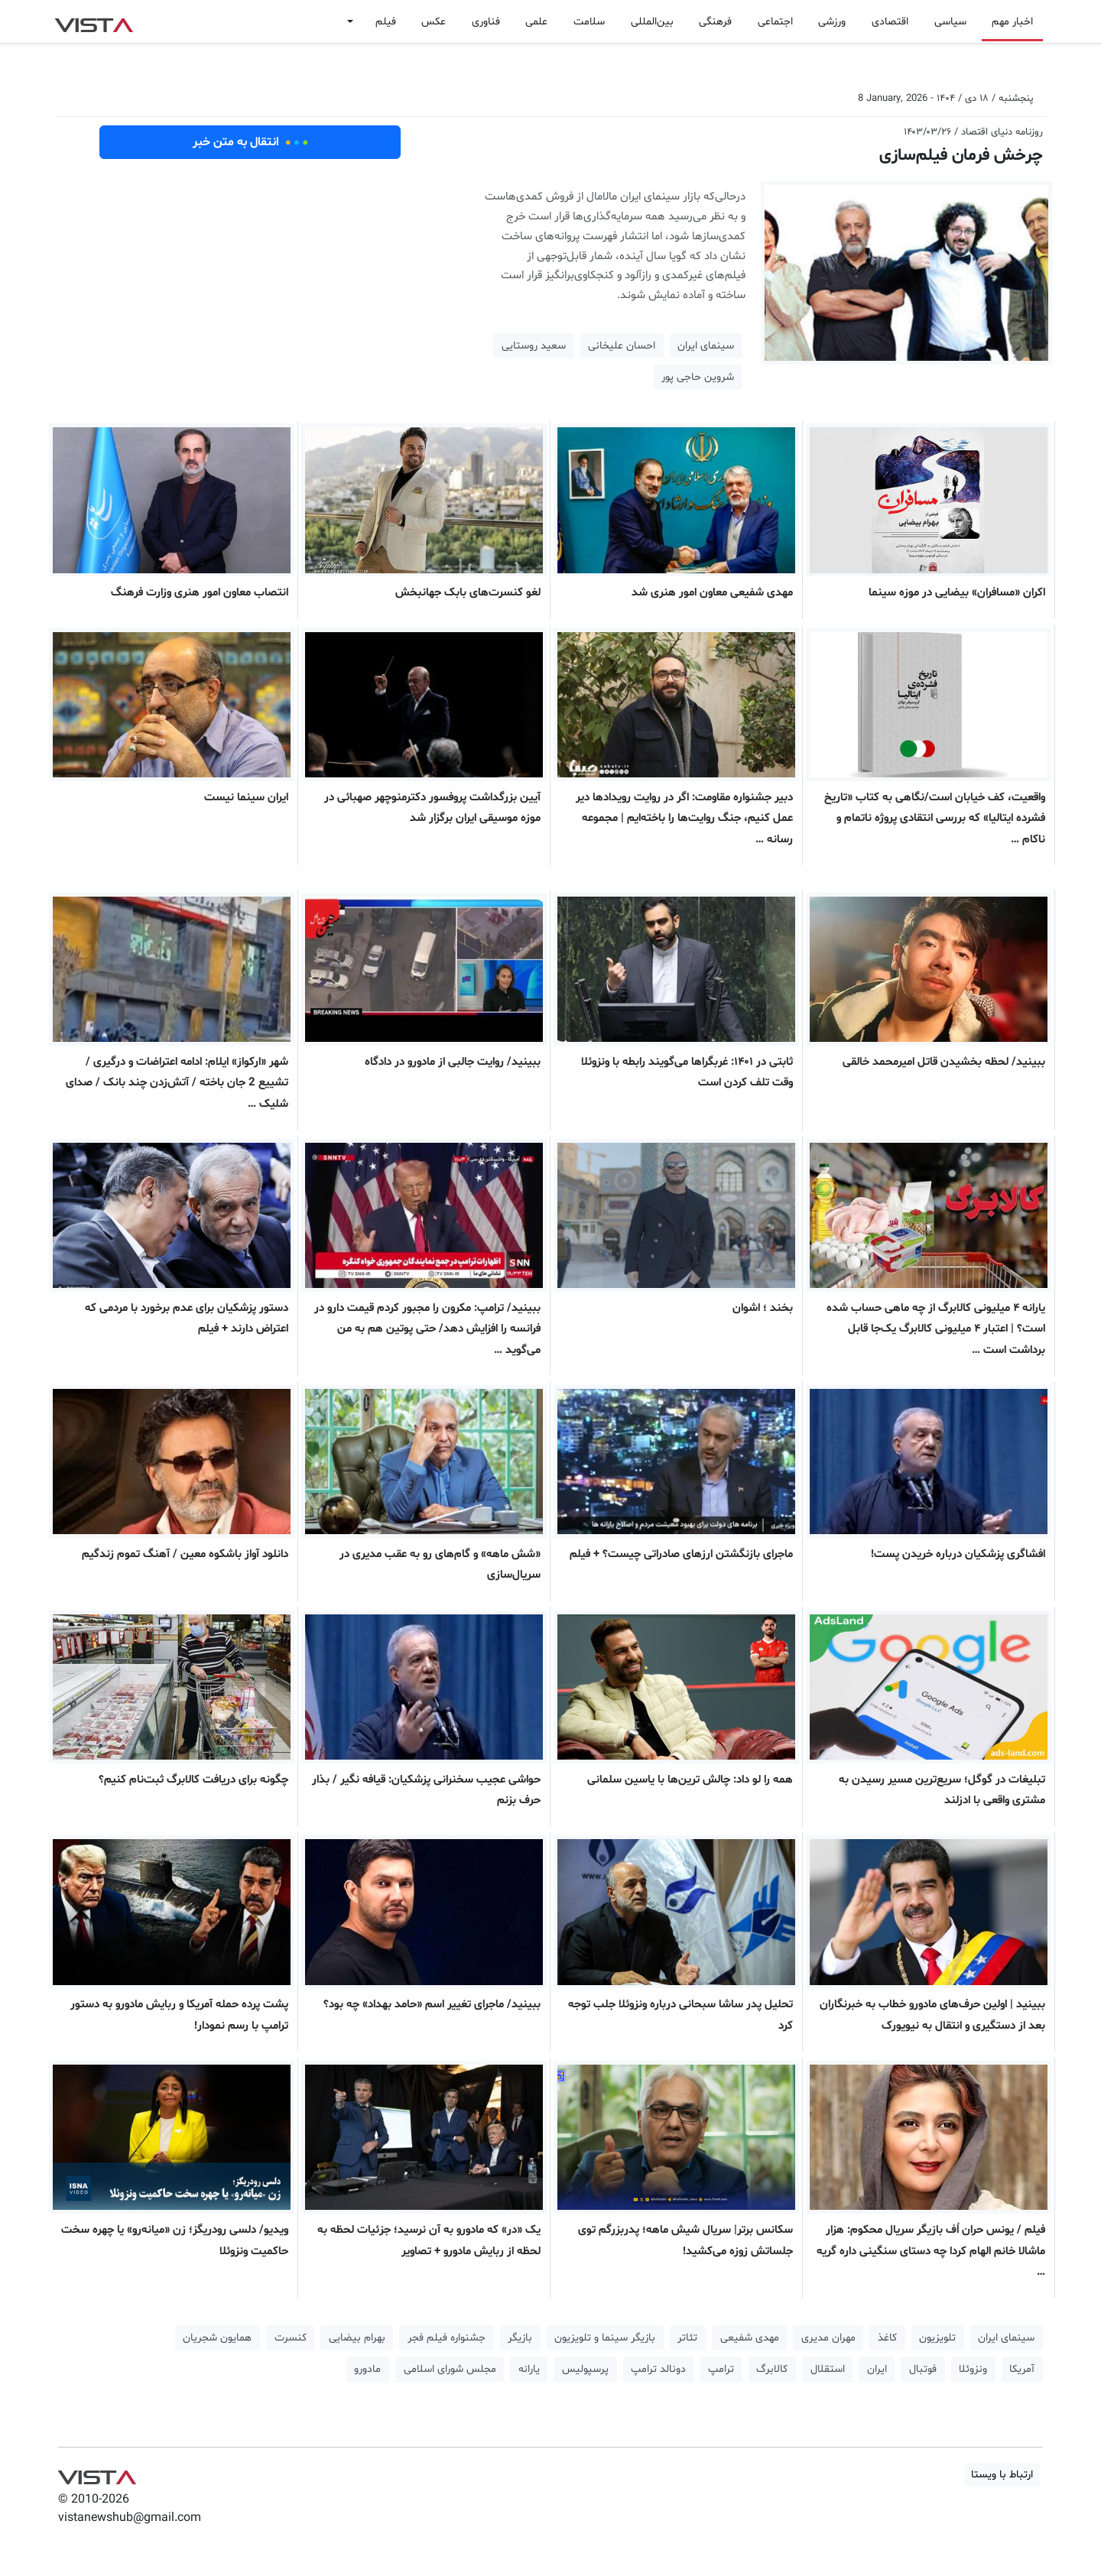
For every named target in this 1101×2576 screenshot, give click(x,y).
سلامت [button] (589, 22)
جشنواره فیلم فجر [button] (447, 2338)
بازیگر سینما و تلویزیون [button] (604, 2338)
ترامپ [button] (721, 2369)
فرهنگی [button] (715, 22)
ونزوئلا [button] (973, 2369)
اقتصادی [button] (890, 22)
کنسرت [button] (290, 2338)
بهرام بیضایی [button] (357, 2338)
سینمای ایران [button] (705, 346)
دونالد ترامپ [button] (658, 2369)
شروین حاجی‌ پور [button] (697, 377)
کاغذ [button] (887, 2338)
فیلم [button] (385, 22)
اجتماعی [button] (775, 22)
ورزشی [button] (832, 22)
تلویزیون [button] (937, 2338)
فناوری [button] (486, 22)
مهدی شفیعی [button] (749, 2338)
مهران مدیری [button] (828, 2338)
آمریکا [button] (1021, 2369)
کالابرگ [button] (772, 2369)
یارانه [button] (529, 2369)
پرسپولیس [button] (585, 2369)
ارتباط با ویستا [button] (1002, 2474)
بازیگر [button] (520, 2338)
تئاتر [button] (687, 2338)
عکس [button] (433, 22)
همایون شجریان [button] (217, 2338)
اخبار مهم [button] (1012, 22)
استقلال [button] (827, 2369)
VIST (93, 21)
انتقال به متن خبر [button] (250, 142)
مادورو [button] (367, 2369)
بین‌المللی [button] (652, 22)
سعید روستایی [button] (534, 346)
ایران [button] (877, 2369)
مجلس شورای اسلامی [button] (450, 2369)
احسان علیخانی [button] (621, 346)
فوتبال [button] (923, 2369)
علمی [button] (536, 22)
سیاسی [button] (950, 22)
